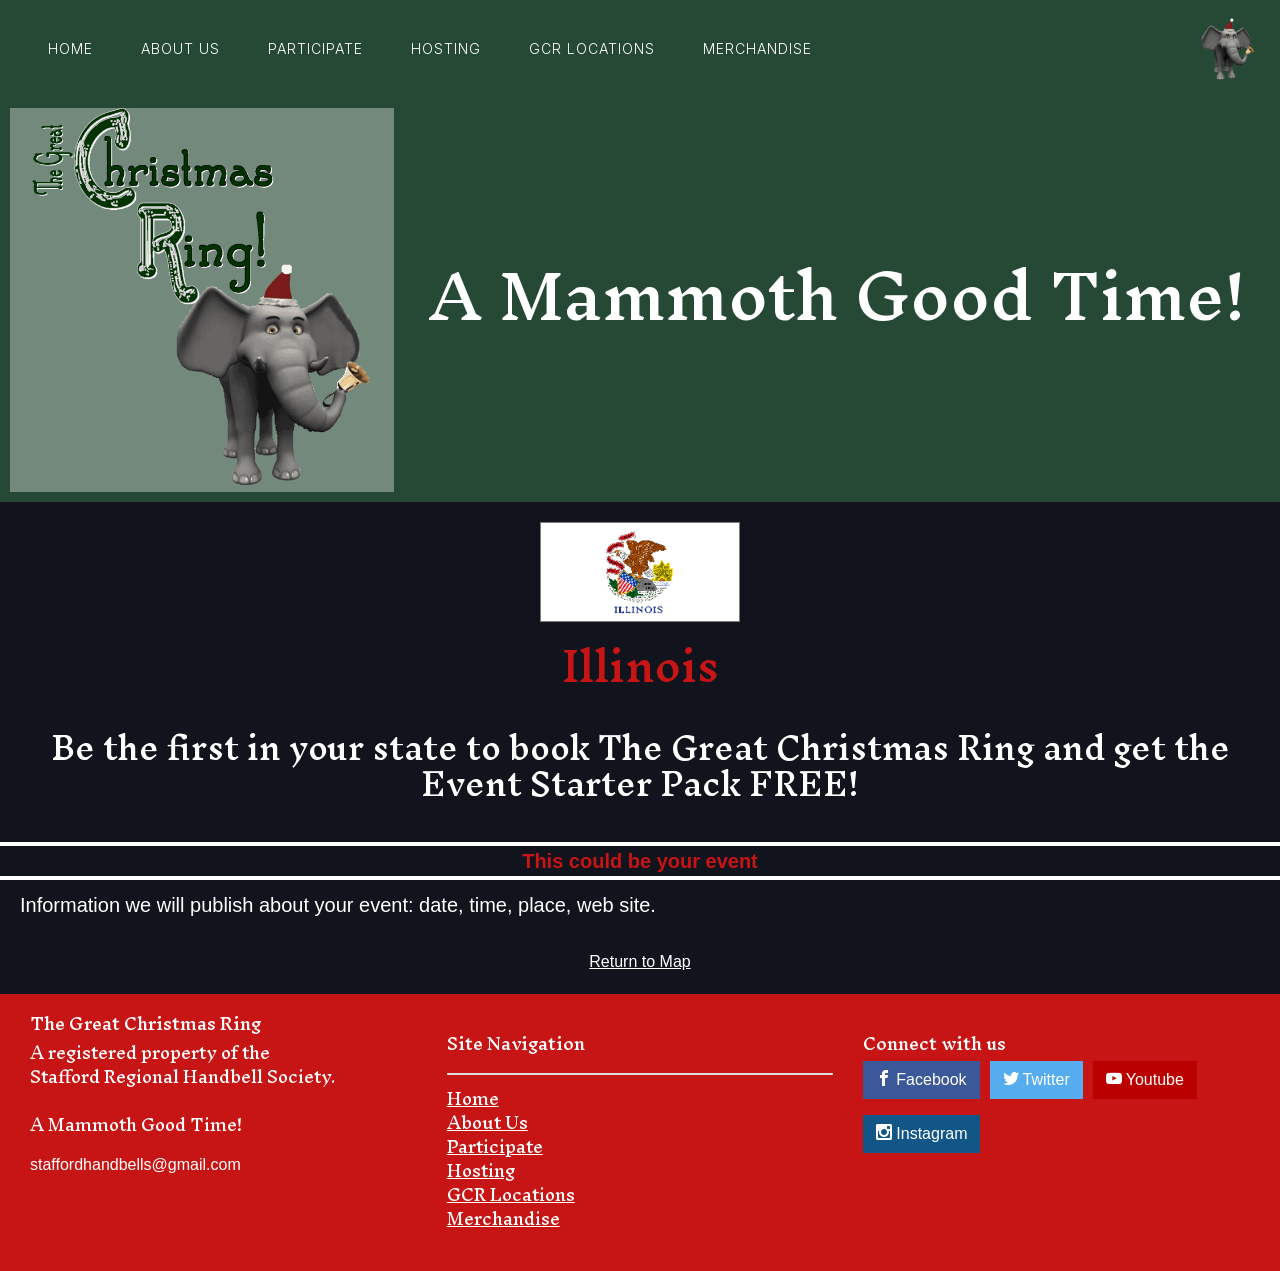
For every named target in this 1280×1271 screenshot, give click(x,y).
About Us (487, 1123)
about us (180, 48)
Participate (315, 48)
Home (70, 48)
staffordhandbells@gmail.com (135, 1164)
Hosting (446, 48)
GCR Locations (592, 48)
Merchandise (757, 48)
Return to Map (639, 961)
